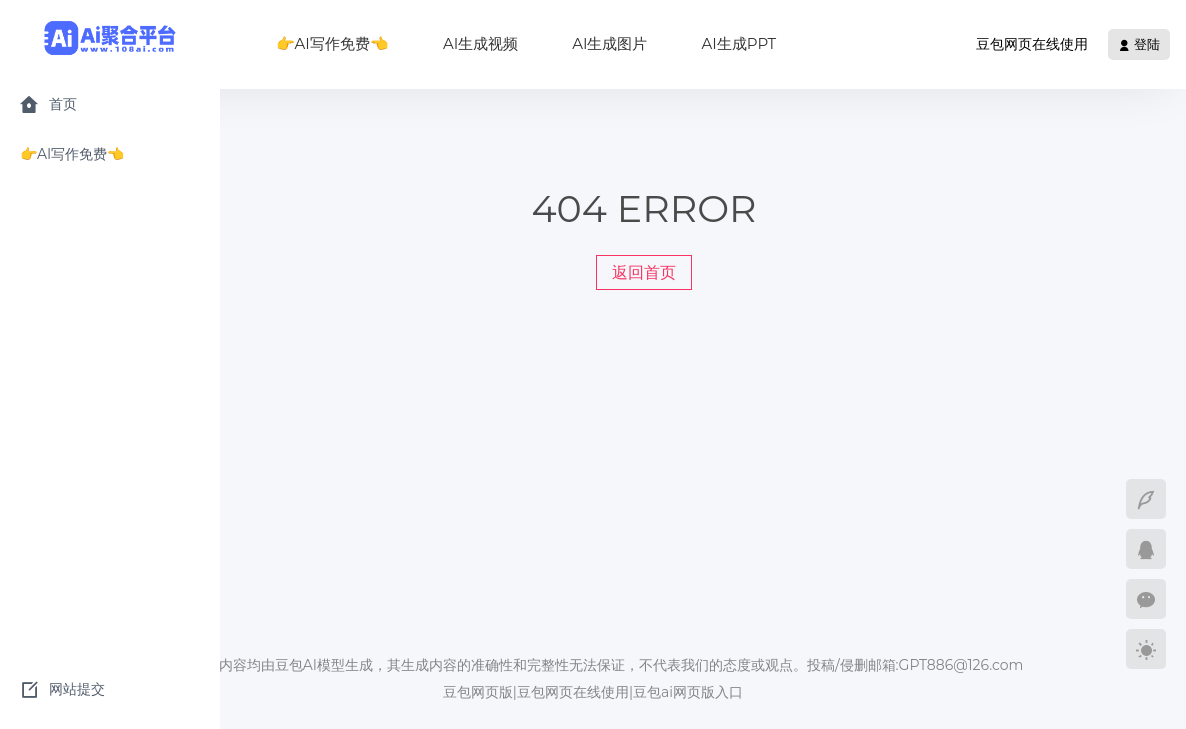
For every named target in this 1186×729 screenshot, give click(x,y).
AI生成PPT (738, 43)
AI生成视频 (480, 43)
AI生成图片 (609, 43)
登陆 (1139, 44)
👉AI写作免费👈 (332, 43)
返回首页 (644, 272)
